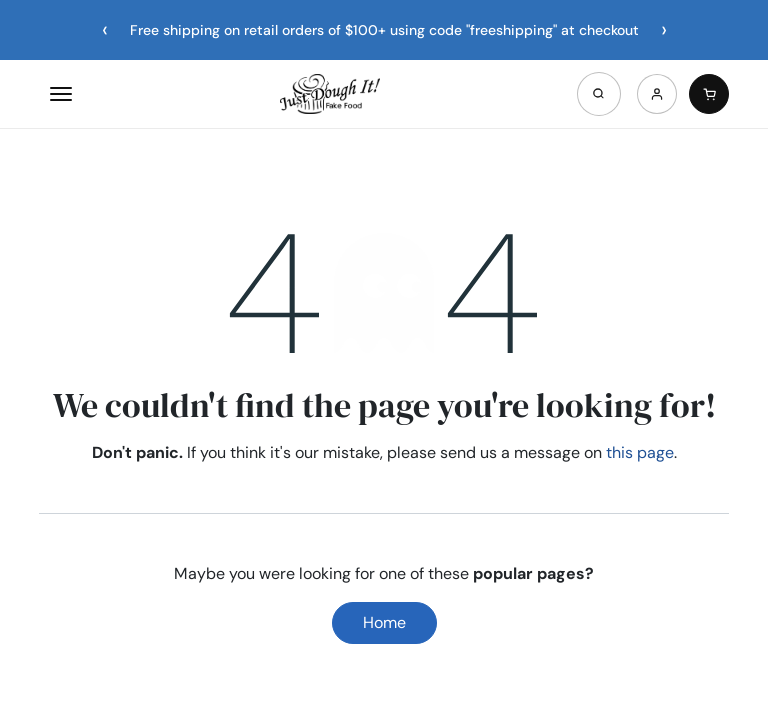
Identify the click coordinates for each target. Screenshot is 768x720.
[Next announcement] (664, 30)
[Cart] (709, 94)
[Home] (330, 94)
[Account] (657, 94)
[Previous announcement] (105, 30)
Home (384, 622)
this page (640, 452)
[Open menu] (61, 94)
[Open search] (599, 94)
